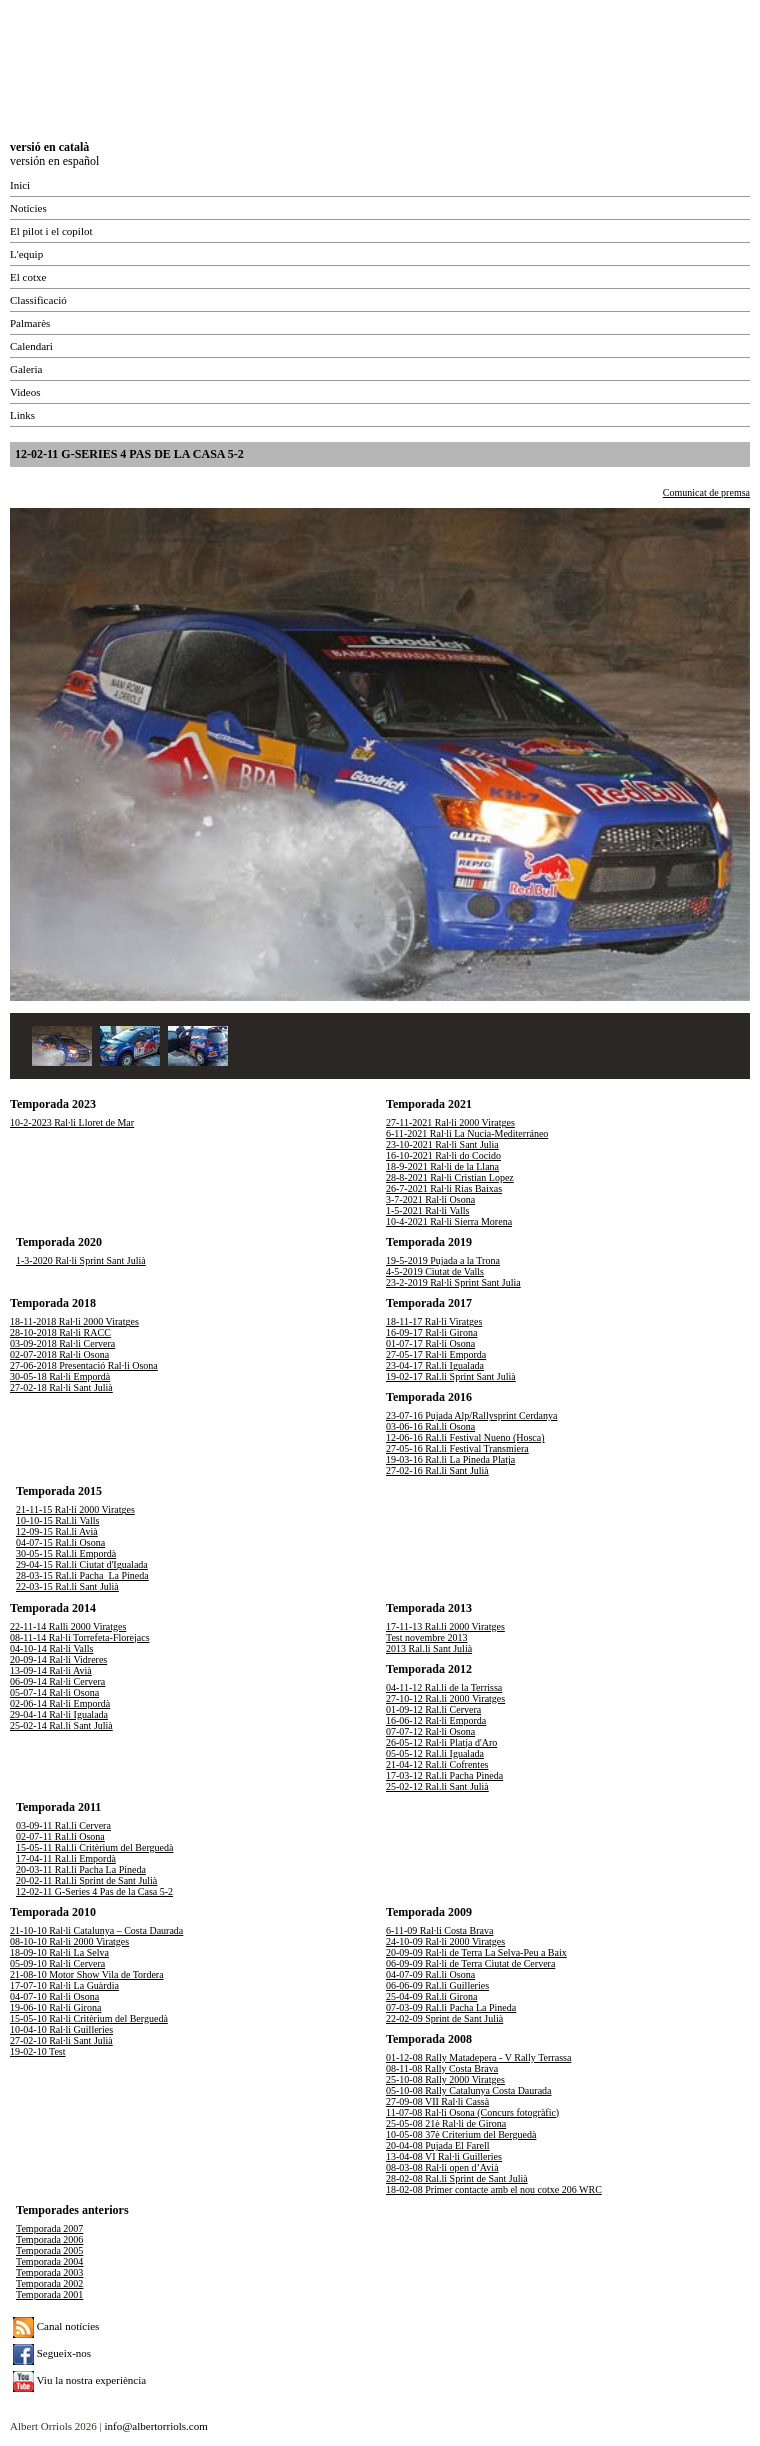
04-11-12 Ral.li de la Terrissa (444, 1687)
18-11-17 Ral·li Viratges (434, 1321)
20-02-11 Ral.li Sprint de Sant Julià (86, 1880)
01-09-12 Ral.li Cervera (433, 1709)
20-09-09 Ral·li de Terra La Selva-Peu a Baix (476, 1952)
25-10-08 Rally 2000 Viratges (445, 2079)
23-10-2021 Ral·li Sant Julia (442, 1144)
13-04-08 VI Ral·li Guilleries (444, 2156)
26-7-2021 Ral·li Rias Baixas (444, 1188)
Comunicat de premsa (706, 492)
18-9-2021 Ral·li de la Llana (442, 1166)
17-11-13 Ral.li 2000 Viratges (445, 1626)
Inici (20, 185)
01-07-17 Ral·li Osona (430, 1343)
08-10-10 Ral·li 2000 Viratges (69, 1941)
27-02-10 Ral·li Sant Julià (61, 2040)
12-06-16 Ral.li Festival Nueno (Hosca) (465, 1437)
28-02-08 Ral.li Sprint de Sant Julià (457, 2178)
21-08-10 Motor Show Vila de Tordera (87, 1974)
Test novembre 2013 (427, 1637)
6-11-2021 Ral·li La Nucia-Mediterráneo (467, 1133)
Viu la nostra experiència (79, 2380)
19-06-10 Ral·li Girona (55, 2007)
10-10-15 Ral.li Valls (57, 1520)
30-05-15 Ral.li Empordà (66, 1553)
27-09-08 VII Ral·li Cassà (437, 2101)
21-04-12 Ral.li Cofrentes (437, 1764)
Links (22, 415)
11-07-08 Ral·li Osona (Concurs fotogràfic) (472, 2112)
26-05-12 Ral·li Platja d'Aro (441, 1742)
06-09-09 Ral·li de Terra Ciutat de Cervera (470, 1963)
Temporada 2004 (49, 2261)
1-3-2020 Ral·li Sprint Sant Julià (81, 1260)
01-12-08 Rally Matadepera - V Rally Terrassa (478, 2057)
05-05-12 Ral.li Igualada (435, 1753)
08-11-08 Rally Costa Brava (442, 2068)
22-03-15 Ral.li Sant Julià (67, 1586)
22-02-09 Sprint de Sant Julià (444, 2018)
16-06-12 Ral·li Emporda (436, 1720)
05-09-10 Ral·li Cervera (57, 1963)
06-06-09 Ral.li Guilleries (437, 1985)
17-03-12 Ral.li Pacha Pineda (444, 1775)
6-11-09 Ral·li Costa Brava (439, 1930)
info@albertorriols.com (155, 2426)
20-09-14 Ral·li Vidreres (58, 1659)
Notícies (28, 208)
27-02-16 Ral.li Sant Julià (437, 1470)
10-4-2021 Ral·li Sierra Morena (449, 1221)
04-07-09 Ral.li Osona (430, 1974)
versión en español (54, 161)
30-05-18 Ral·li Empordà (60, 1376)
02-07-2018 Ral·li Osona (59, 1354)
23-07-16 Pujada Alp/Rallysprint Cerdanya (471, 1415)
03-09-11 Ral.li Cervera (63, 1825)
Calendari (31, 346)
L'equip (26, 254)
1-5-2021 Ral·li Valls (427, 1210)
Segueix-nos (52, 2353)
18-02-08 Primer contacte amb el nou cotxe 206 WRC (494, 2189)
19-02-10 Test (38, 2051)
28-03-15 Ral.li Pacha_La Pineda (82, 1575)
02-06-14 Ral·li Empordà (60, 1703)
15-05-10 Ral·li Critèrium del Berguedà (89, 2018)
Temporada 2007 (49, 2228)
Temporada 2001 (49, 2294)
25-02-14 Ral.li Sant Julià (61, 1725)
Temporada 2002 (49, 2283)
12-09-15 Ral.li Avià (57, 1531)
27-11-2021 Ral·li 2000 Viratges (450, 1122)
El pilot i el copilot (51, 231)
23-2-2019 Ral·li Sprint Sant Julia (453, 1282)
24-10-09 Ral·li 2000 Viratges (445, 1941)
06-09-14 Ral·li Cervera (57, 1681)
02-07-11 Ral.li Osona (60, 1836)
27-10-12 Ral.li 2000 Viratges (445, 1698)
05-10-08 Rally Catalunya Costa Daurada (469, 2090)
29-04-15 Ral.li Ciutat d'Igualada (82, 1564)
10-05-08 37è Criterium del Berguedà (461, 2134)
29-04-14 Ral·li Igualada (59, 1714)
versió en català (49, 147)
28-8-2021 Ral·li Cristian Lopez (450, 1177)
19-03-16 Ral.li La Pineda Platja (450, 1459)
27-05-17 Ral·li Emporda (436, 1354)
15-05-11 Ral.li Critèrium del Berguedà (94, 1847)
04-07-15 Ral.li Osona (60, 1542)
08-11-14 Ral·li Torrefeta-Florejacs (80, 1637)
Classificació (38, 300)
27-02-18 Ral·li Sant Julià (61, 1387)
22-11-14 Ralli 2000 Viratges (68, 1626)
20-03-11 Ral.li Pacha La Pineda (81, 1869)
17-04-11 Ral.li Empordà (66, 1858)
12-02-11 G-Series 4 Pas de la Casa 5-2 (94, 1891)
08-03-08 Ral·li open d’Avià (442, 2167)
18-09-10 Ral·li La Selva (59, 1952)
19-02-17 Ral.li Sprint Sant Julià (451, 1376)
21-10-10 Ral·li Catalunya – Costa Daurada (96, 1930)
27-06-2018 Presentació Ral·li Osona (84, 1365)
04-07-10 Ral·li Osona (54, 1996)
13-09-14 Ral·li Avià (51, 1670)
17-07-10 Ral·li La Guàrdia (64, 1985)
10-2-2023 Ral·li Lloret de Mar (72, 1122)
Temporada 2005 (49, 2250)
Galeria (26, 369)
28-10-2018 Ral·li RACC (60, 1332)
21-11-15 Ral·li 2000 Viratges (75, 1509)
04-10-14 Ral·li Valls (51, 1648)
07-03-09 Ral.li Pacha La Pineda (451, 2007)
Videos (25, 392)
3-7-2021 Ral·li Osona (430, 1199)
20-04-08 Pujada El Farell (438, 2145)
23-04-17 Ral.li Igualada (435, 1365)
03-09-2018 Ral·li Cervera (62, 1343)
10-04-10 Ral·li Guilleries (61, 2029)
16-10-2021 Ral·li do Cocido (443, 1155)
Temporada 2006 (49, 2239)
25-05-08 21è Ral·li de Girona (446, 2123)
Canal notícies (56, 2326)
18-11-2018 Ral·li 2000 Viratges (74, 1321)
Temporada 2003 (49, 2272)
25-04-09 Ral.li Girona (431, 1996)
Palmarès (30, 323)
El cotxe (28, 277)
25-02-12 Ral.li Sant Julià (437, 1786)
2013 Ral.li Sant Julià (429, 1648)
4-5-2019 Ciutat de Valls (435, 1271)
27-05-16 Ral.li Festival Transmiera (457, 1448)
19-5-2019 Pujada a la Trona (443, 1260)
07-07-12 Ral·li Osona (430, 1731)
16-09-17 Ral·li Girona (431, 1332)
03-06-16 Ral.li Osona (430, 1426)
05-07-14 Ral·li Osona (54, 1692)
